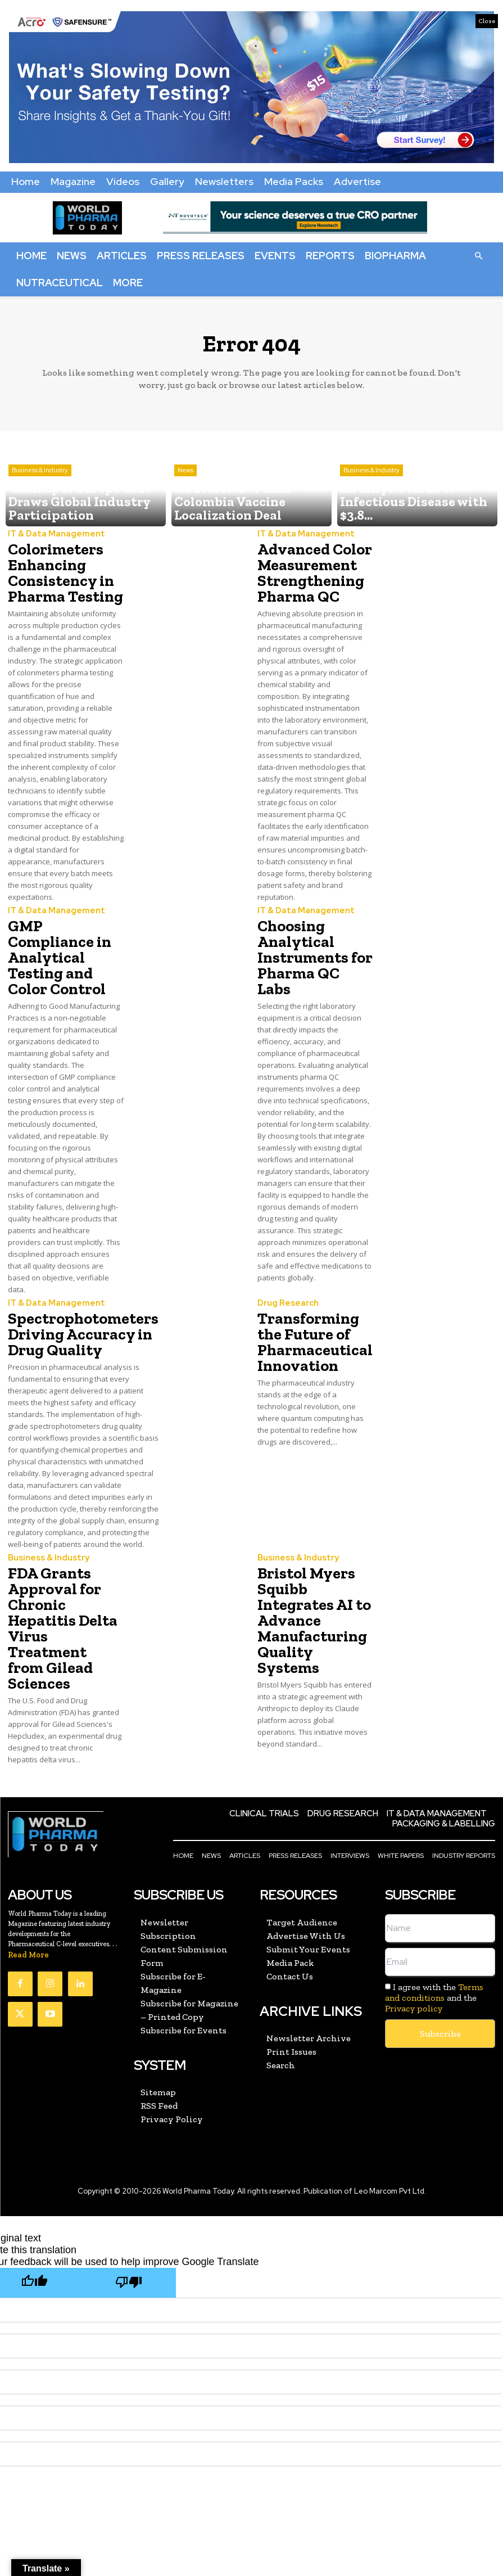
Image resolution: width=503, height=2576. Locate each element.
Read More (28, 1911)
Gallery (167, 181)
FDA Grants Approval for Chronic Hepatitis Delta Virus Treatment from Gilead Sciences (64, 1610)
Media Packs (293, 181)
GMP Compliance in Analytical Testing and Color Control (64, 935)
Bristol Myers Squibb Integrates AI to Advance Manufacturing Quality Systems (314, 1603)
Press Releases (200, 255)
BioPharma (395, 255)
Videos (122, 181)
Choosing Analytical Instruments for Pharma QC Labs (308, 935)
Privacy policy (413, 1965)
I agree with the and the (434, 1954)
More (128, 282)
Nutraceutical (59, 282)
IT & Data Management (51, 535)
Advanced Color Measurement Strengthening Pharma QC (307, 568)
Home (25, 181)
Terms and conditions (434, 1948)
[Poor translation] (128, 2237)
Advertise (357, 181)
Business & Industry (40, 494)
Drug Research (284, 1268)
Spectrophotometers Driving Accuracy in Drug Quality (73, 1295)
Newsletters (224, 181)
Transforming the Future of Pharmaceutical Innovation (313, 1302)
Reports (330, 255)
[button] (478, 255)
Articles (122, 255)
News (72, 255)
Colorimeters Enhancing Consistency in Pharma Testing (58, 568)
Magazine (73, 181)
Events (275, 255)
